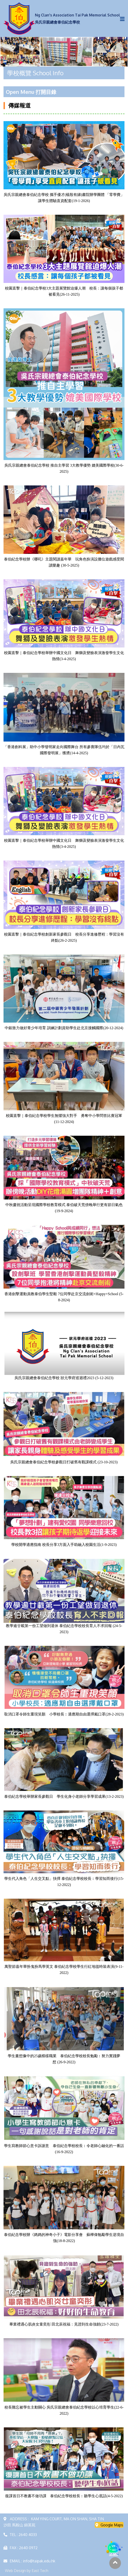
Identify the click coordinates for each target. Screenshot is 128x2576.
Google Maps (109, 2525)
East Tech (40, 2570)
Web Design (15, 2570)
